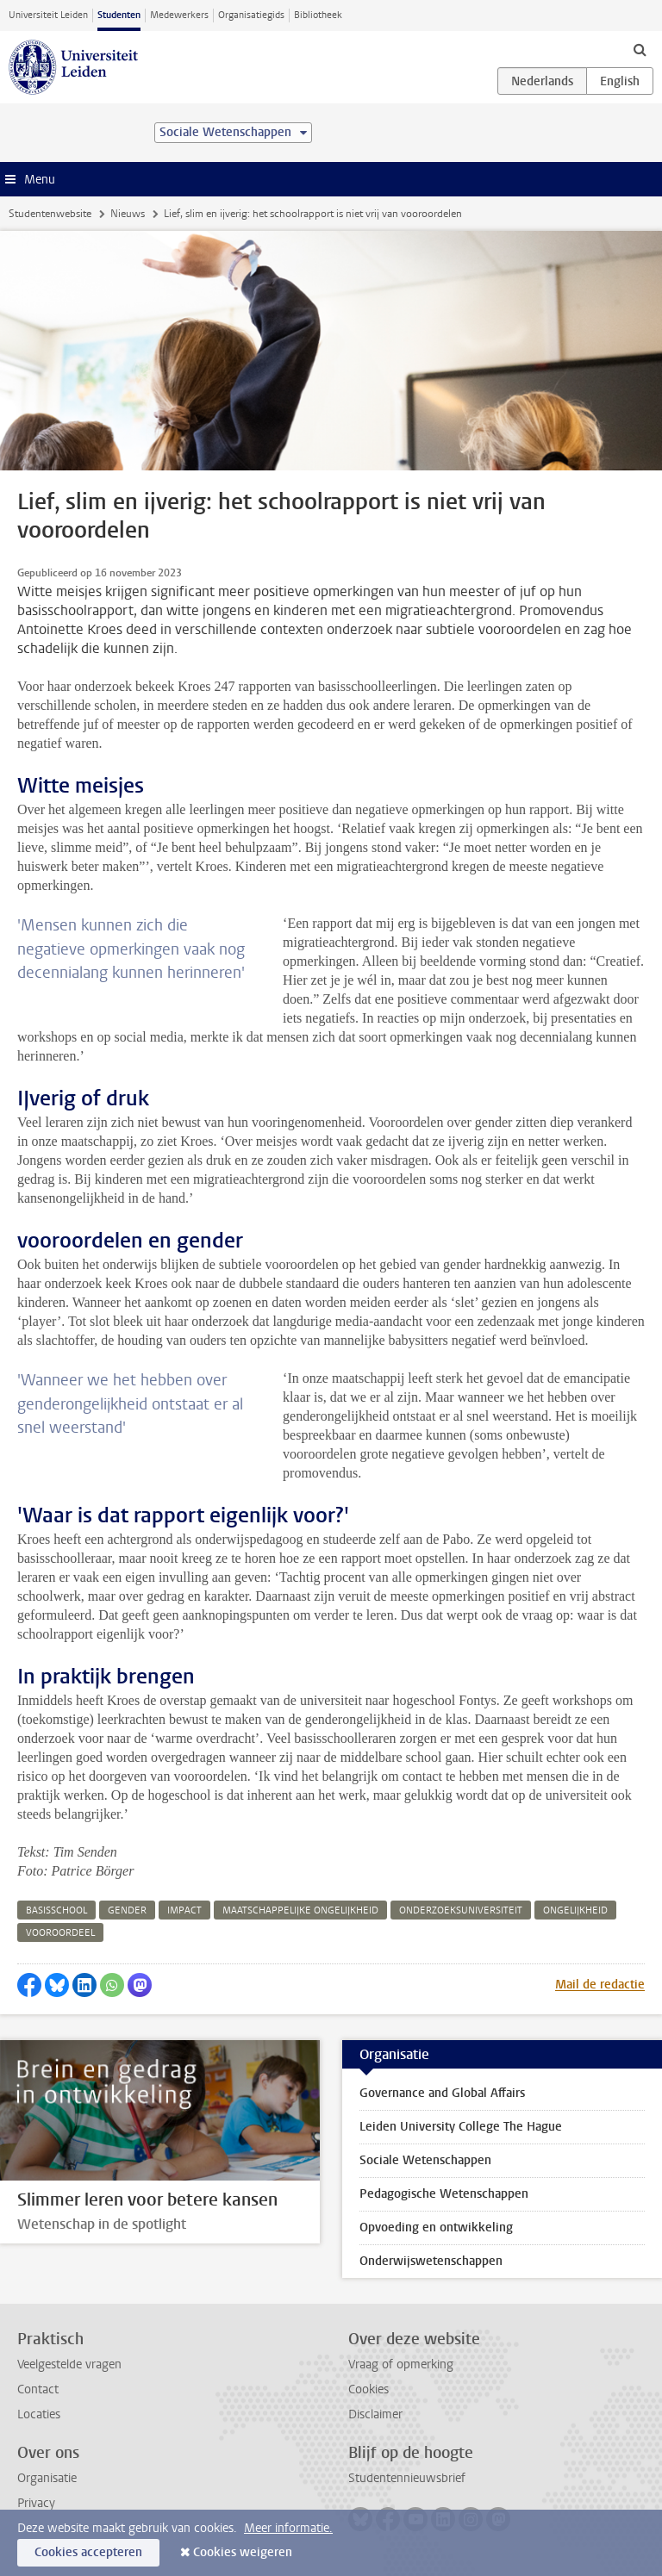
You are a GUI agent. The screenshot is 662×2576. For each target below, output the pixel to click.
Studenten (119, 15)
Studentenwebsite (50, 214)
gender (127, 1910)
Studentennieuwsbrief (406, 2478)
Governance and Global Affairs (442, 2093)
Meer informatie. (288, 2528)
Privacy (36, 2503)
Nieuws (127, 214)
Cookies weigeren (242, 2552)
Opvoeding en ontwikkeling (436, 2227)
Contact (38, 2389)
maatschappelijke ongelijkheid (300, 1910)
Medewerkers (179, 15)
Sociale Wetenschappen (425, 2160)
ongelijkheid (575, 1910)
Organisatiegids (251, 15)
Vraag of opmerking (400, 2364)
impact (184, 1910)
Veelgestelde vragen (69, 2364)
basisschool (56, 1910)
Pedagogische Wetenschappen (443, 2194)
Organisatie (47, 2478)
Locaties (38, 2414)
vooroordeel (60, 1932)
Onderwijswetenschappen (431, 2261)
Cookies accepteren (88, 2552)
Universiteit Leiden (48, 15)
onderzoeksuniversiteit (460, 1910)
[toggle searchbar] (639, 49)
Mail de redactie (600, 1984)
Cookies (368, 2389)
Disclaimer (375, 2414)
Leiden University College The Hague (460, 2127)
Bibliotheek (318, 15)
